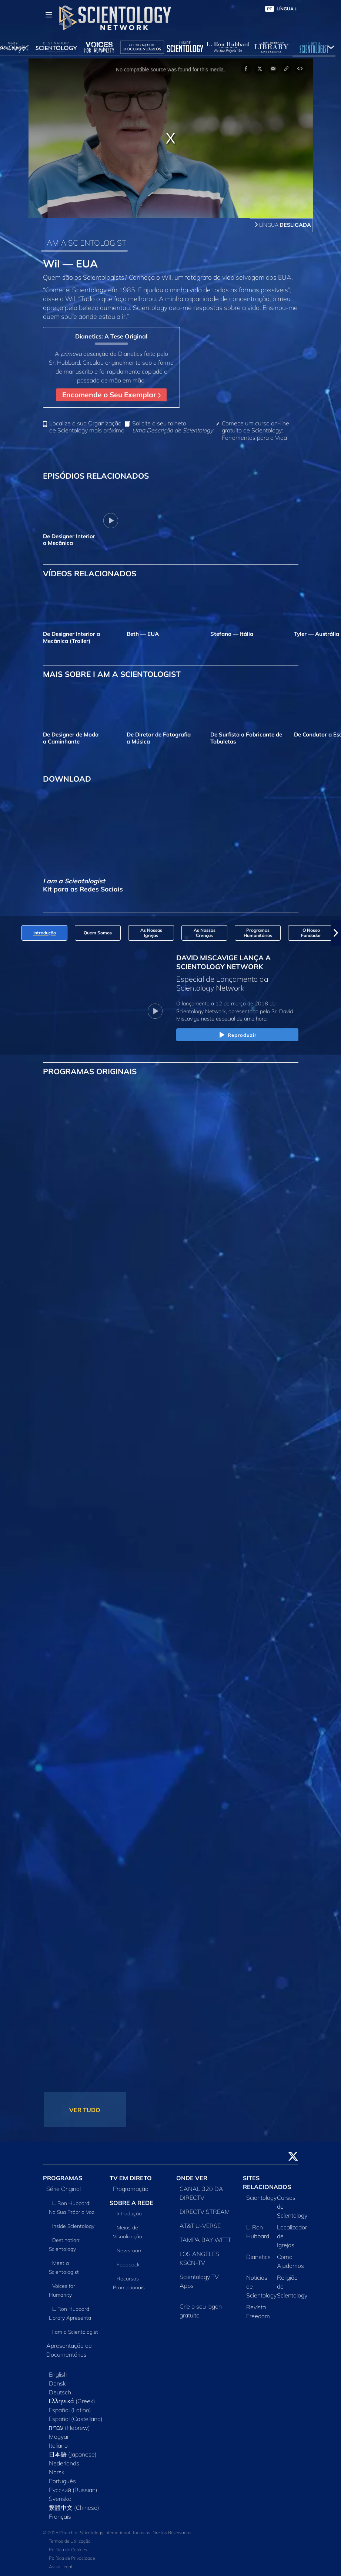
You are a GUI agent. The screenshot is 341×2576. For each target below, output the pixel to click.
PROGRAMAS (62, 2178)
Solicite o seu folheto (172, 427)
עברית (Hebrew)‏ (69, 2427)
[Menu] (48, 15)
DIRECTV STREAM (205, 2211)
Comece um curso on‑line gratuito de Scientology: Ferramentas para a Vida (255, 430)
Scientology (261, 2197)
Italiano (58, 2445)
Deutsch (60, 2392)
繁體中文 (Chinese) (74, 2507)
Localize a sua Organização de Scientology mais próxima (86, 427)
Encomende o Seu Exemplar (111, 394)
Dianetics (258, 2256)
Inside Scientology (73, 2226)
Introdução (129, 2213)
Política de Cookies (68, 2549)
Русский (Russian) (73, 2490)
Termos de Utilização (70, 2541)
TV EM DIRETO (131, 2178)
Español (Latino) (70, 2410)
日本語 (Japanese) (73, 2454)
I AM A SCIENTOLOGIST (84, 242)
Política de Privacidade (72, 2558)
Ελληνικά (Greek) (72, 2401)
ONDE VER (191, 2178)
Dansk (57, 2383)
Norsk (56, 2472)
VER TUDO (84, 2110)
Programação (130, 2188)
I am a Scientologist (75, 2332)
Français (60, 2516)
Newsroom (130, 2250)
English (58, 2374)
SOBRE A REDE (131, 2202)
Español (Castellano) (76, 2418)
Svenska (60, 2498)
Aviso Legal (60, 2566)
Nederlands (64, 2463)
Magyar (59, 2436)
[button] (336, 933)
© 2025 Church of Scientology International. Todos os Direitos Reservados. (118, 2532)
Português (62, 2481)
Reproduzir (237, 1035)
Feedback (128, 2264)
